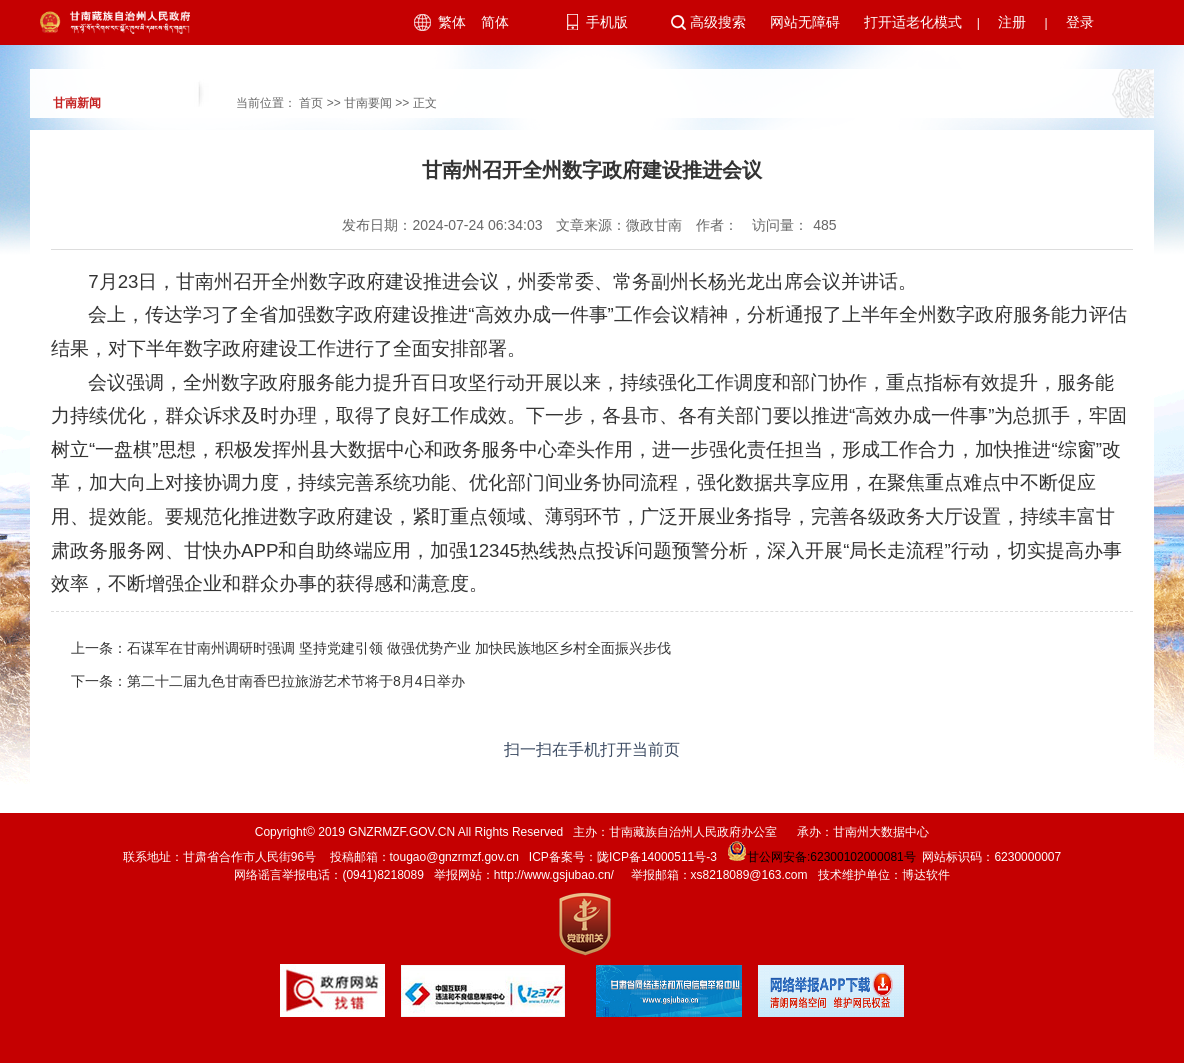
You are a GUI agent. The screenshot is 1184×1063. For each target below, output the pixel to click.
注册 (1012, 22)
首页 (311, 103)
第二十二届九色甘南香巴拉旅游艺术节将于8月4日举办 (296, 681)
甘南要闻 (368, 103)
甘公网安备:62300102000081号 (820, 857)
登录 (1080, 22)
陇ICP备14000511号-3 (657, 857)
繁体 (452, 22)
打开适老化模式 (913, 22)
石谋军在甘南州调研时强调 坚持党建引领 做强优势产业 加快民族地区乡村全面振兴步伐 (399, 648)
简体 (495, 22)
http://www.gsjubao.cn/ (554, 875)
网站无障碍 (805, 22)
